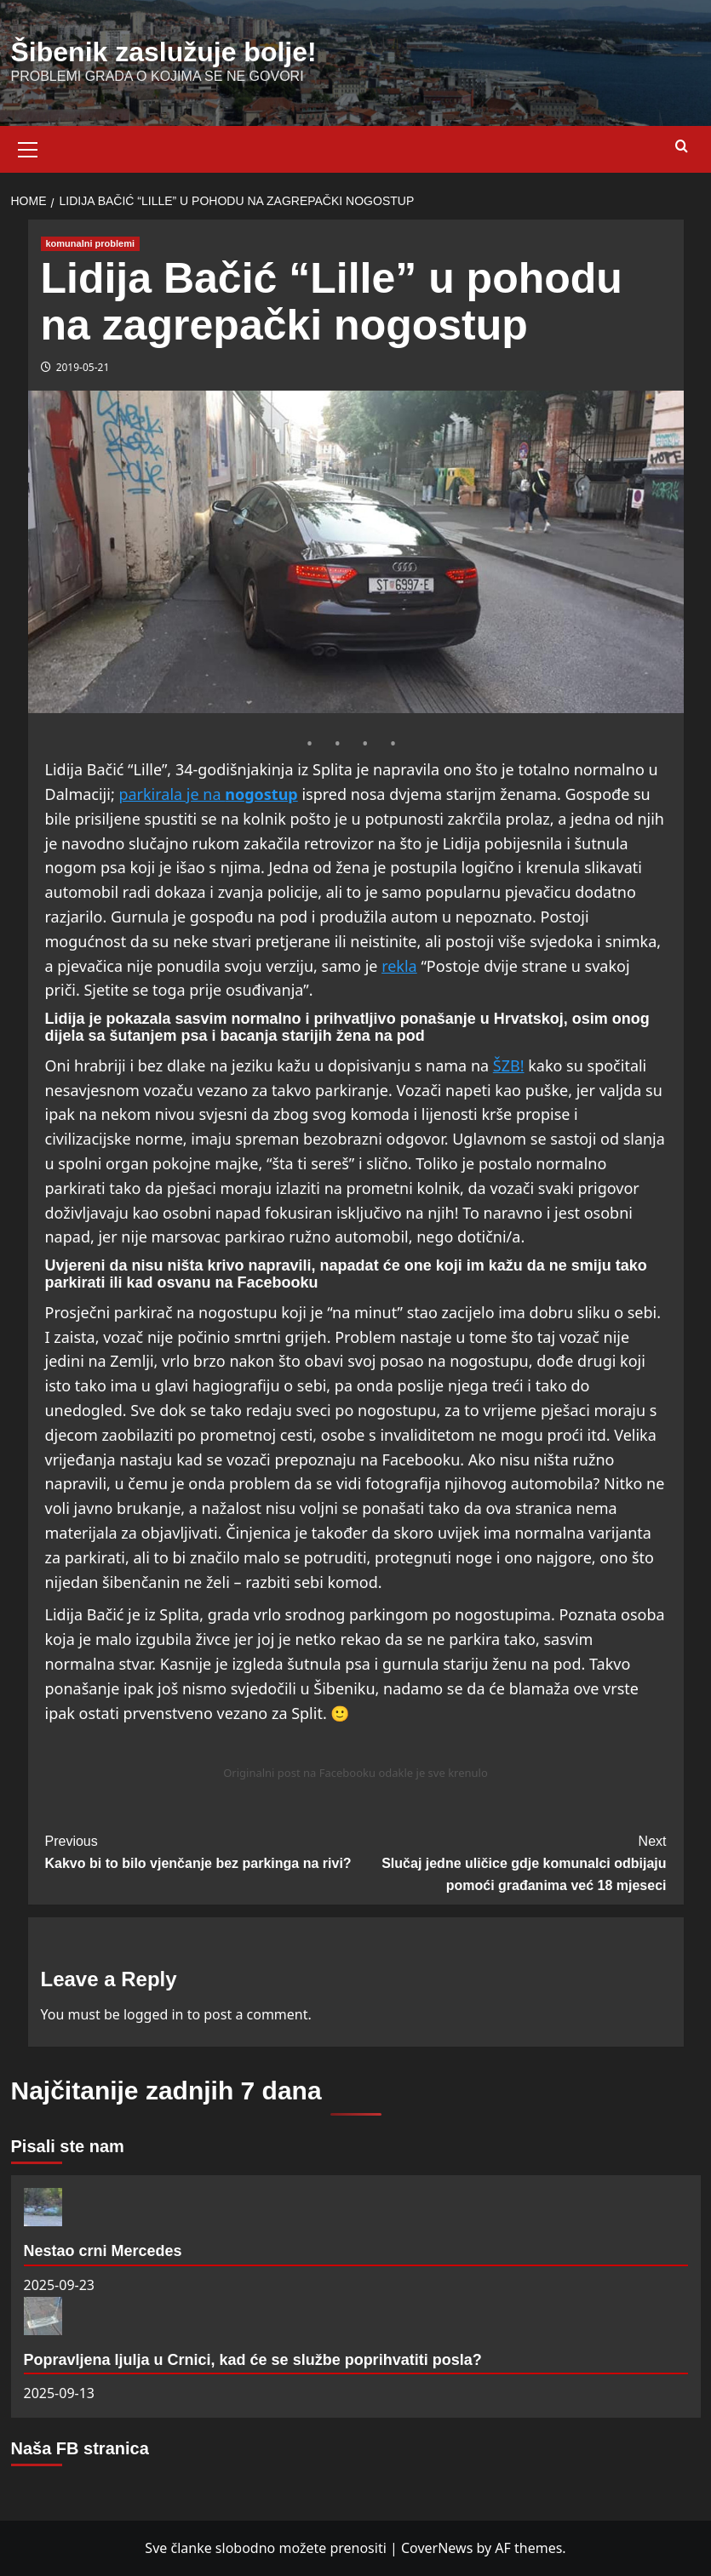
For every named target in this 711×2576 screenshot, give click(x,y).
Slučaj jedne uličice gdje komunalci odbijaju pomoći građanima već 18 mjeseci (511, 1861)
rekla (399, 966)
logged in (153, 2014)
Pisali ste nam (67, 2146)
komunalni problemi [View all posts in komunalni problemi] (90, 243)
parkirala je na (171, 794)
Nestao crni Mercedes (103, 2250)
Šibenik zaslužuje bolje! (164, 52)
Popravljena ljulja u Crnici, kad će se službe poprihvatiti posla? (253, 2359)
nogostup (261, 794)
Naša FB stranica (80, 2448)
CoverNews (437, 2548)
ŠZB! (509, 1065)
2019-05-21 (83, 367)
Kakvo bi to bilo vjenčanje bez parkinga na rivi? (200, 1851)
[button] (28, 147)
